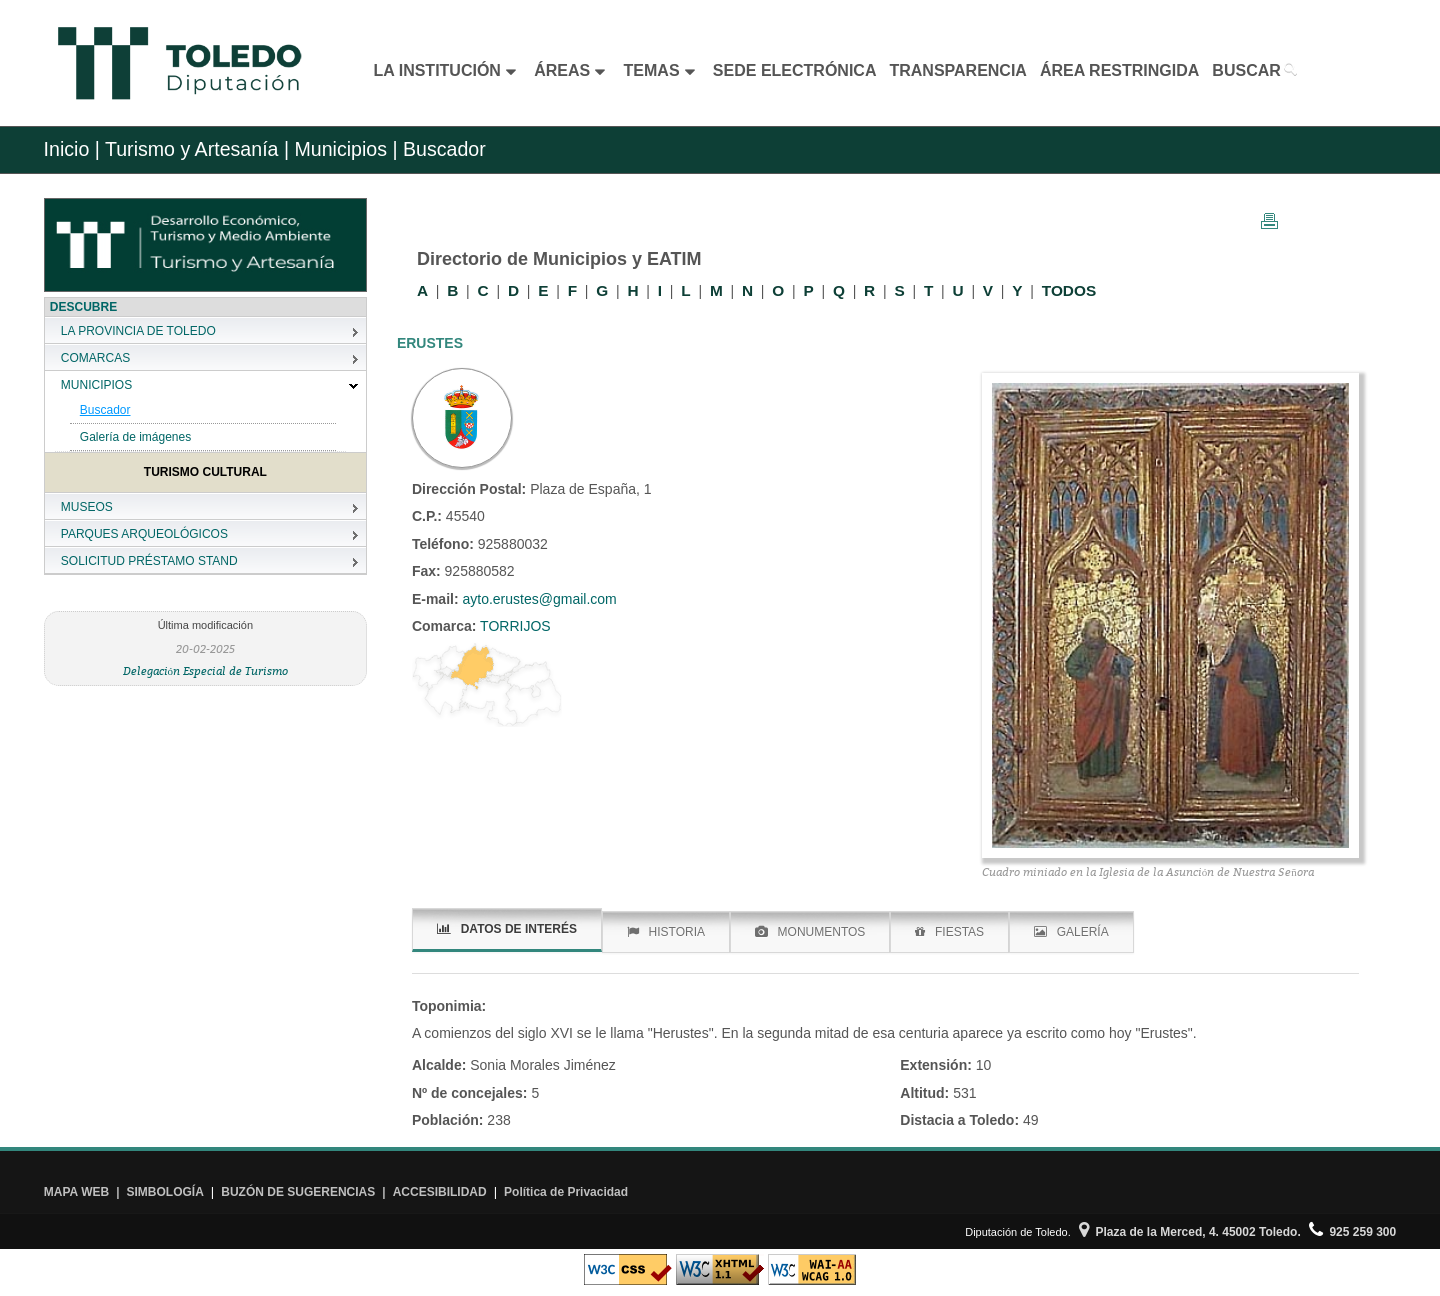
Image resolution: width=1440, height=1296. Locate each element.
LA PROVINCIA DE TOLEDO (138, 331)
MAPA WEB (76, 1192)
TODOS (1069, 290)
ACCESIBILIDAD (440, 1192)
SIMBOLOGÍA (165, 1192)
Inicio (67, 149)
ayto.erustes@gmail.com (539, 599)
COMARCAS (95, 358)
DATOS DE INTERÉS (507, 929)
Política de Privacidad (566, 1192)
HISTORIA (666, 932)
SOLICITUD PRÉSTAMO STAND (149, 561)
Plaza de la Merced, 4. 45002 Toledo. (1190, 1232)
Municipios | (343, 149)
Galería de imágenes (135, 437)
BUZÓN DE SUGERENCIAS (298, 1192)
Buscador (105, 410)
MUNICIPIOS (96, 385)
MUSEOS (87, 507)
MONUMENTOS (810, 932)
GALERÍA (1071, 932)
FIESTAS (949, 932)
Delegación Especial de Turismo (206, 670)
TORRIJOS (513, 626)
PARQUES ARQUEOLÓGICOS (144, 534)
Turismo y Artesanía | (197, 149)
